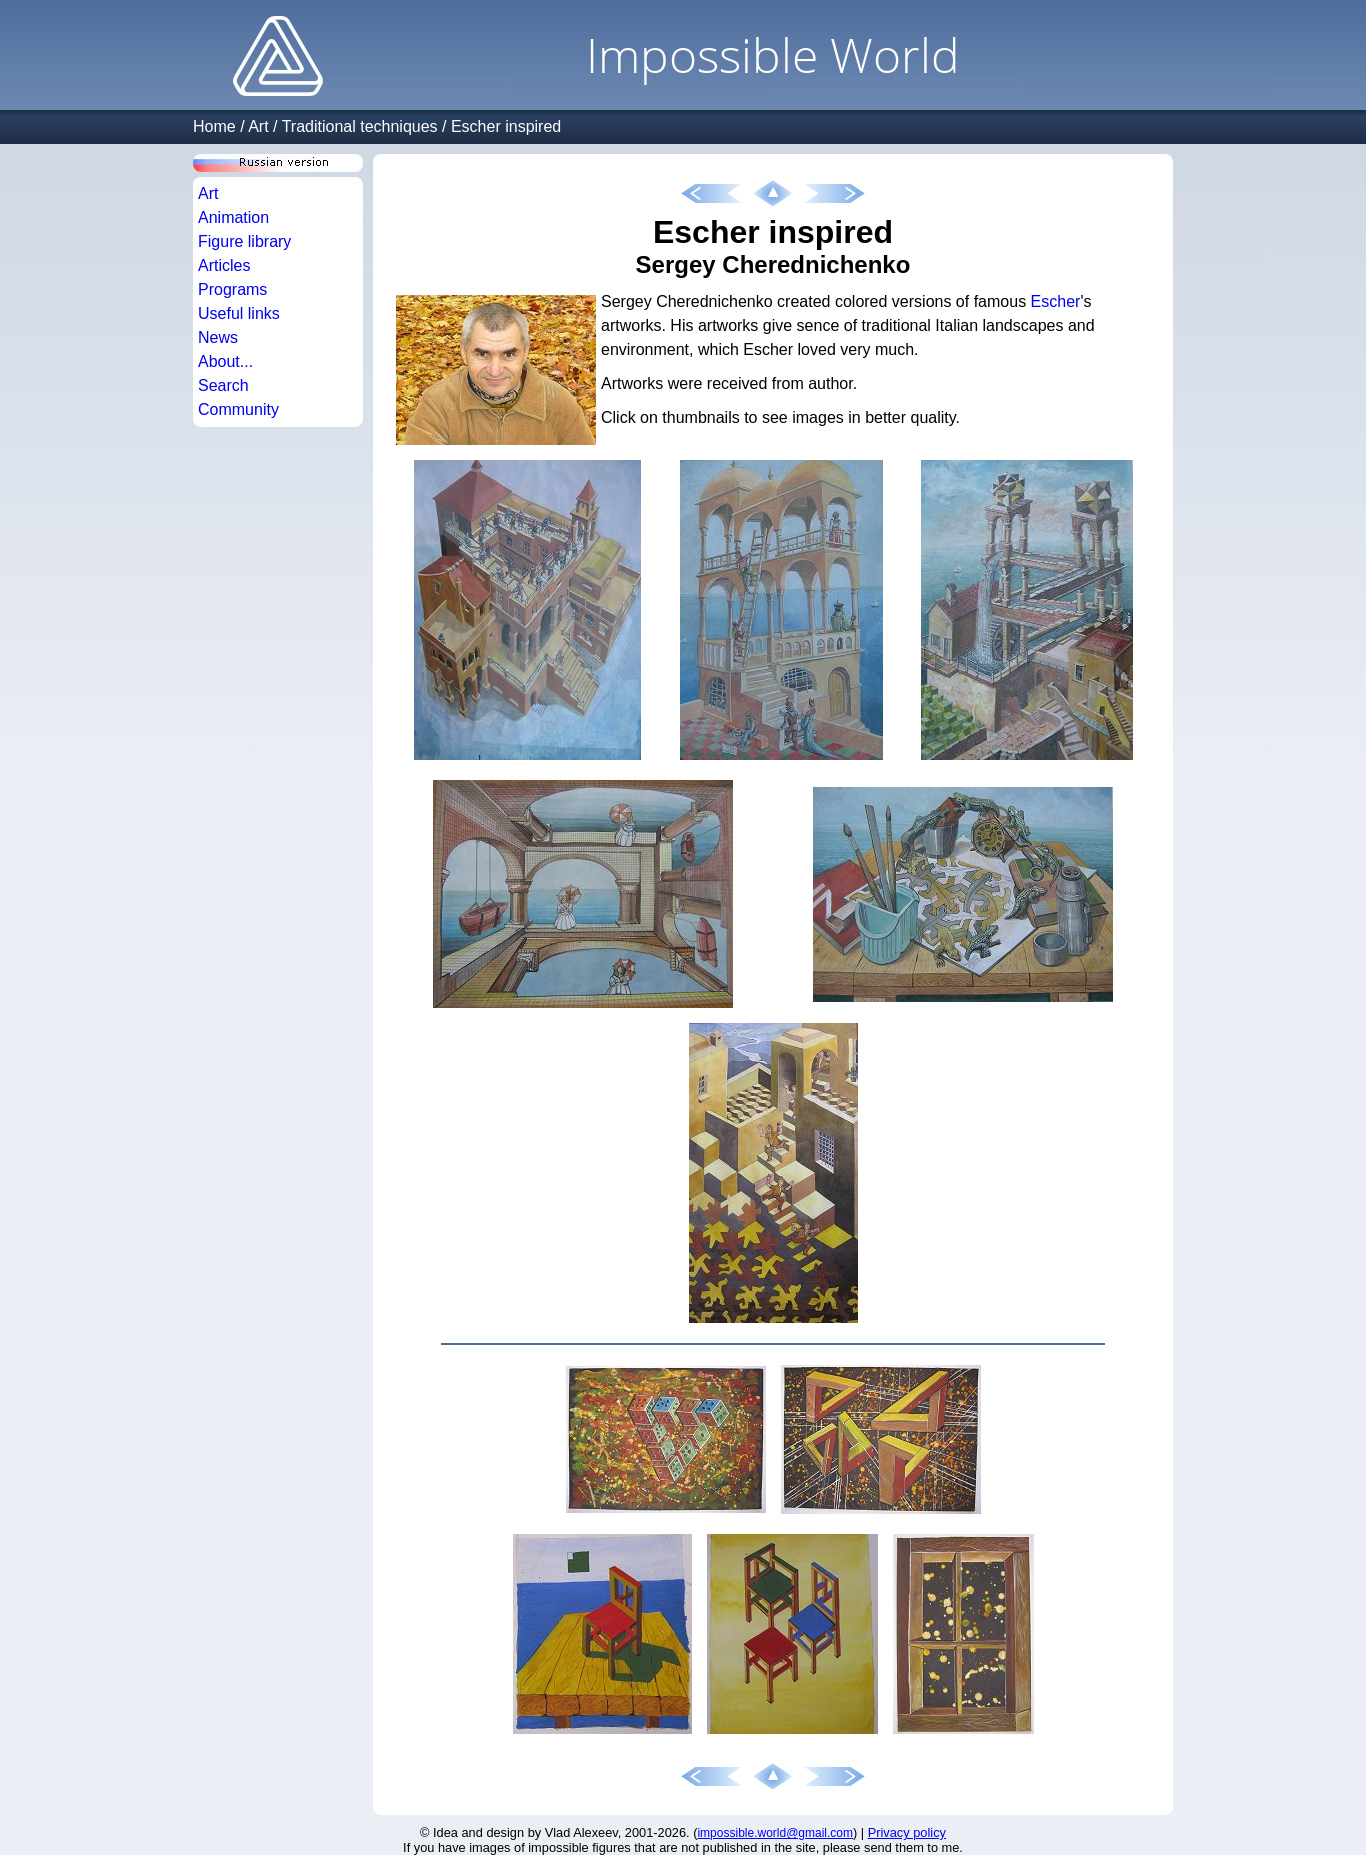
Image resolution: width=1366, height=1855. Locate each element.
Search (223, 385)
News (218, 337)
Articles (224, 265)
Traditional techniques (360, 126)
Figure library (244, 241)
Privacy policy (907, 1832)
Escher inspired (506, 126)
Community (238, 409)
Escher (1056, 301)
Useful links (239, 313)
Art (258, 126)
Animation (233, 217)
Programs (232, 289)
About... (225, 361)
